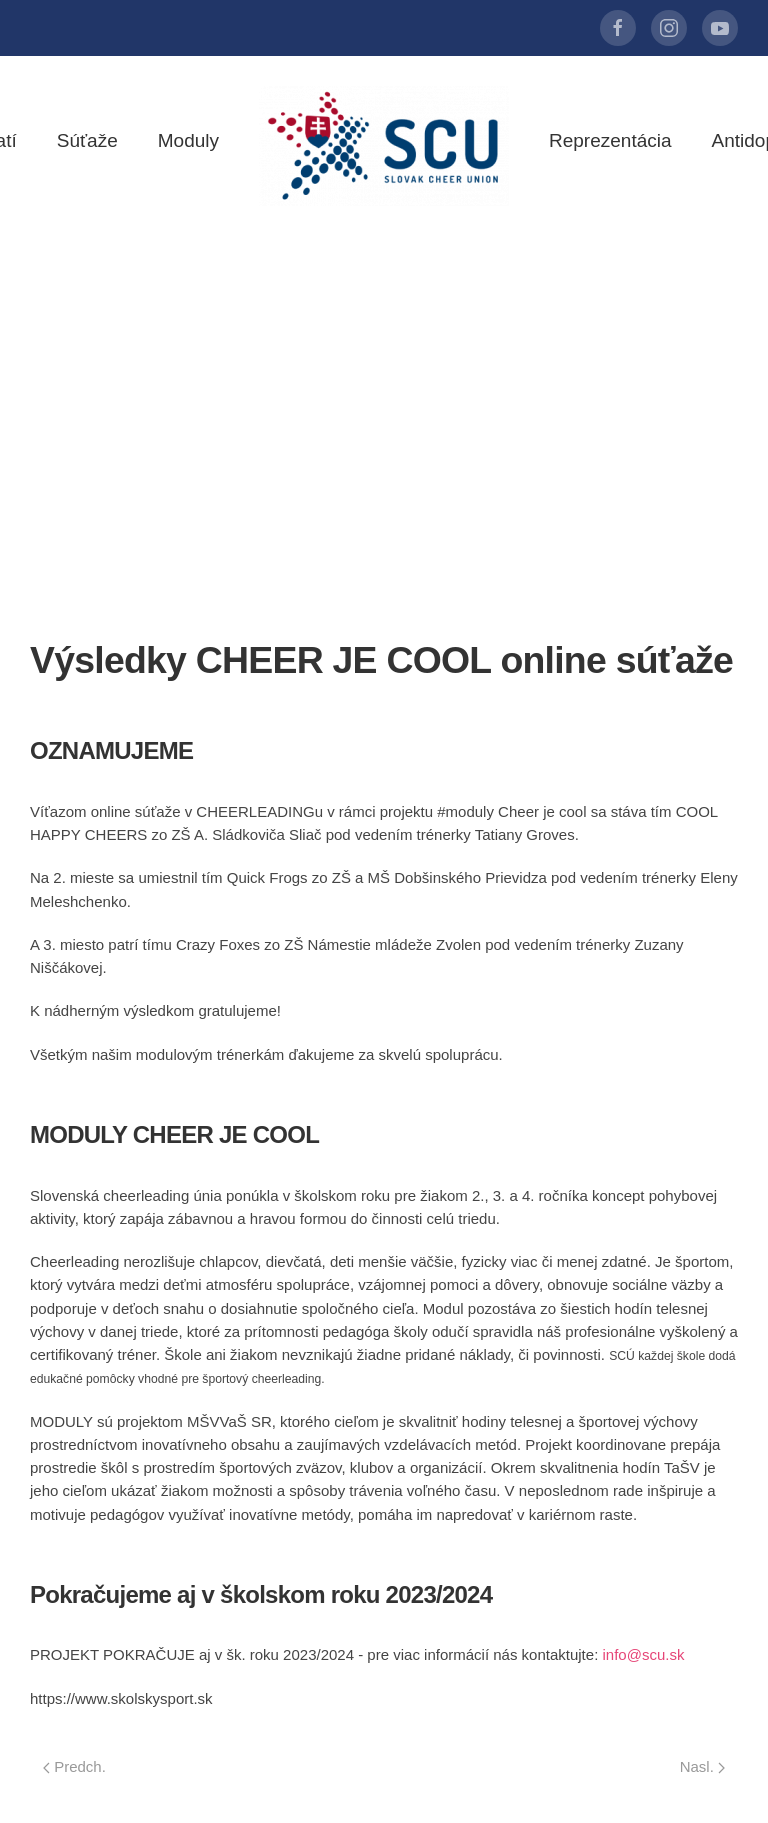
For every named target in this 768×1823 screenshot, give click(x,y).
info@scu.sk (643, 1654)
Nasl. (702, 1766)
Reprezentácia (610, 140)
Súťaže (87, 140)
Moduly (188, 140)
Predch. (74, 1766)
